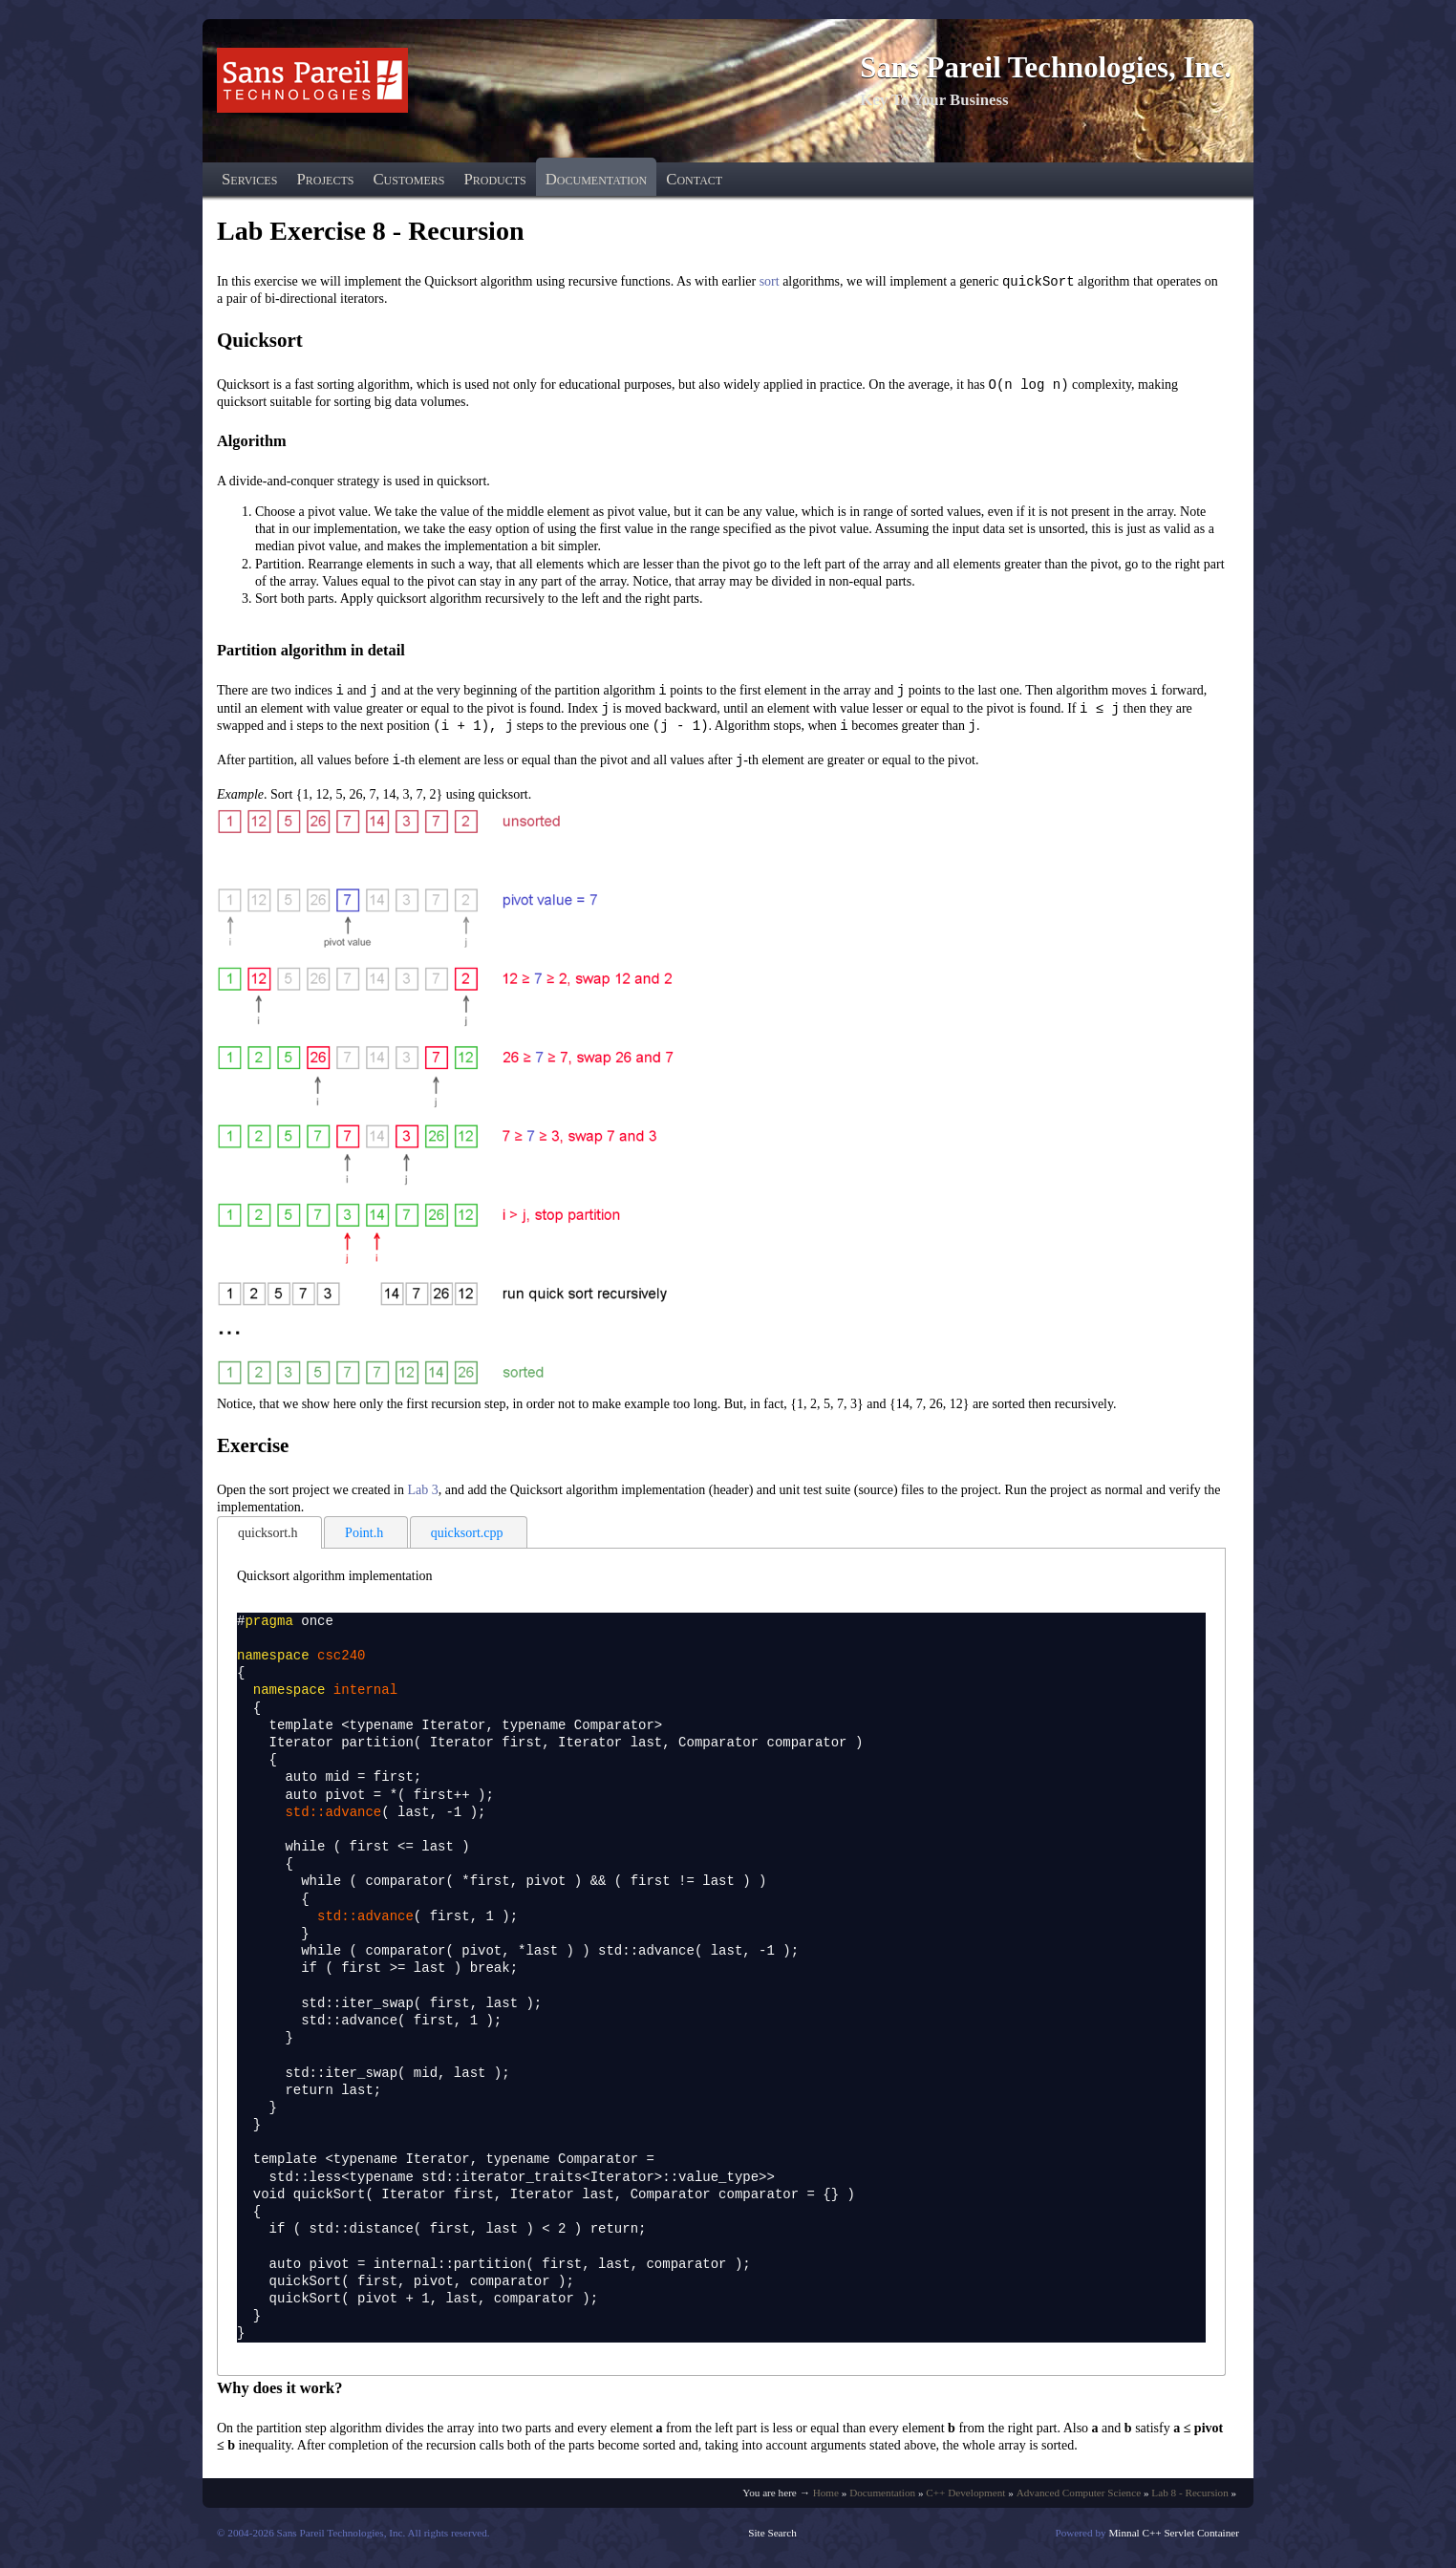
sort (770, 282)
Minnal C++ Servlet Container (1173, 2538)
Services (249, 179)
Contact (694, 179)
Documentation (596, 179)
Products (494, 179)
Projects (324, 179)
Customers (408, 179)
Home (826, 2498)
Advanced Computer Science (1079, 2498)
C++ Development (965, 2498)
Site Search (772, 2538)
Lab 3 (422, 1495)
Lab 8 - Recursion (1189, 2498)
